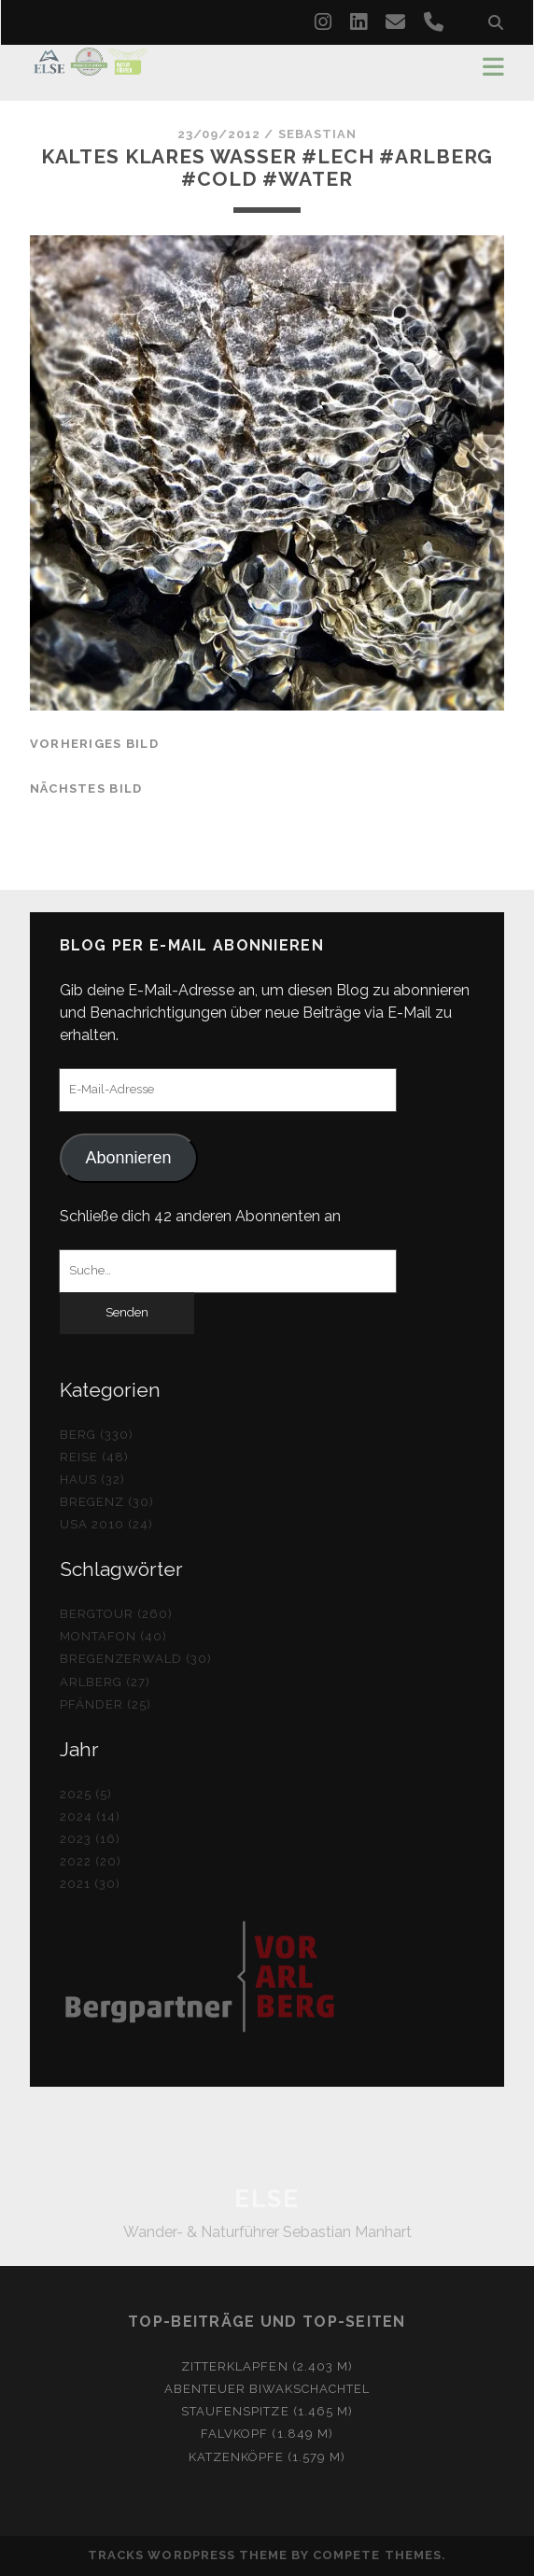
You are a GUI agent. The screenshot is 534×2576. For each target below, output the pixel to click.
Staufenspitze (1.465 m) (267, 2411)
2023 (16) (90, 1839)
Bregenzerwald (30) (136, 1659)
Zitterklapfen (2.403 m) (267, 2366)
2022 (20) (90, 1861)
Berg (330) (97, 1435)
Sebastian (317, 134)
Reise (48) (94, 1457)
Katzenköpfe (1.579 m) (267, 2457)
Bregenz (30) (107, 1502)
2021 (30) (90, 1884)
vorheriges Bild (94, 744)
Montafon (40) (114, 1636)
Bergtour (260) (117, 1614)
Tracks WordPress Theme (188, 2555)
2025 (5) (86, 1794)
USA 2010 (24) (107, 1524)
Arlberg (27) (105, 1682)
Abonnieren (129, 1157)
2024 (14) (90, 1816)
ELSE (266, 2199)
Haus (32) (92, 1479)
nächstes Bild (86, 788)
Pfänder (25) (106, 1704)
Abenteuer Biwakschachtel (267, 2389)
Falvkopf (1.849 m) (267, 2434)
